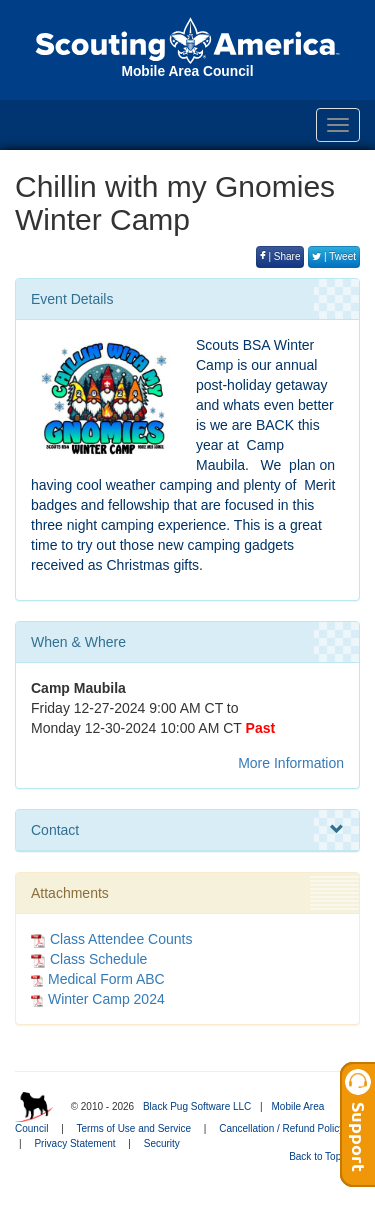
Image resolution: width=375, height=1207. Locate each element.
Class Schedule (89, 959)
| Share (280, 256)
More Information (291, 763)
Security (162, 1143)
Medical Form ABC (106, 979)
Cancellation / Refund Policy (281, 1128)
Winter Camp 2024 (106, 999)
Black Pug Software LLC (197, 1106)
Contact (187, 830)
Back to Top (321, 1156)
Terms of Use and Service (134, 1128)
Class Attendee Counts (111, 939)
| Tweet (334, 256)
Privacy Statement (74, 1143)
